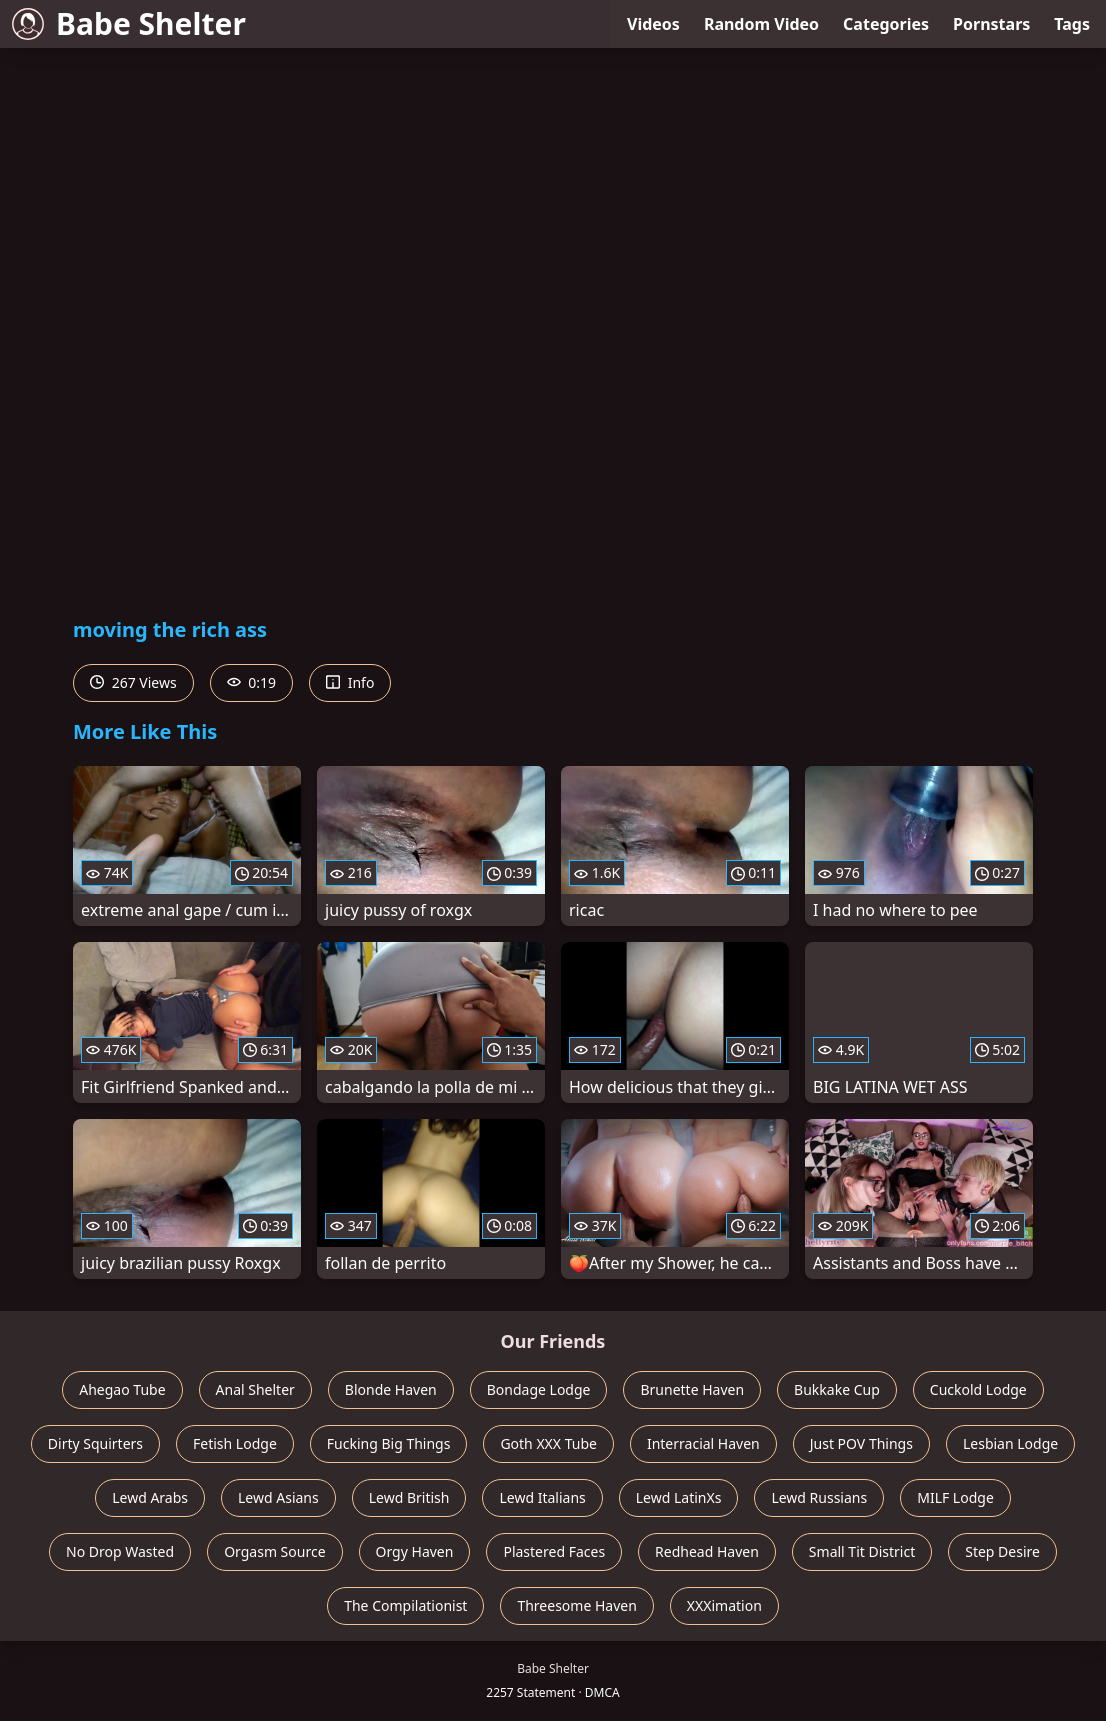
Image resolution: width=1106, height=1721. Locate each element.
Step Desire (1002, 1551)
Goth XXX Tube (548, 1443)
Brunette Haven (692, 1389)
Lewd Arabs (150, 1497)
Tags (1072, 24)
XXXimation (724, 1605)
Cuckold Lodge (978, 1389)
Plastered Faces (554, 1551)
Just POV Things (861, 1443)
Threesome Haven (576, 1605)
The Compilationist (405, 1605)
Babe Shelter (129, 23)
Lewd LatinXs (679, 1497)
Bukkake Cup (837, 1389)
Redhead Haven (707, 1551)
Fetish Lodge (235, 1443)
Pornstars (991, 24)
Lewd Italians (542, 1497)
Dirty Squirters (95, 1443)
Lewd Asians (278, 1497)
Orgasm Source (274, 1551)
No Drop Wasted (120, 1551)
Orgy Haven (415, 1551)
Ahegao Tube (122, 1389)
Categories (886, 24)
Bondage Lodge (539, 1389)
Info (350, 682)
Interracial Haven (703, 1443)
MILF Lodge (955, 1497)
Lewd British (409, 1497)
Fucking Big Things (389, 1443)
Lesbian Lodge (1010, 1443)
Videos (653, 24)
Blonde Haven (391, 1389)
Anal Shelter (255, 1389)
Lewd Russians (819, 1497)
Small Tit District (862, 1551)
